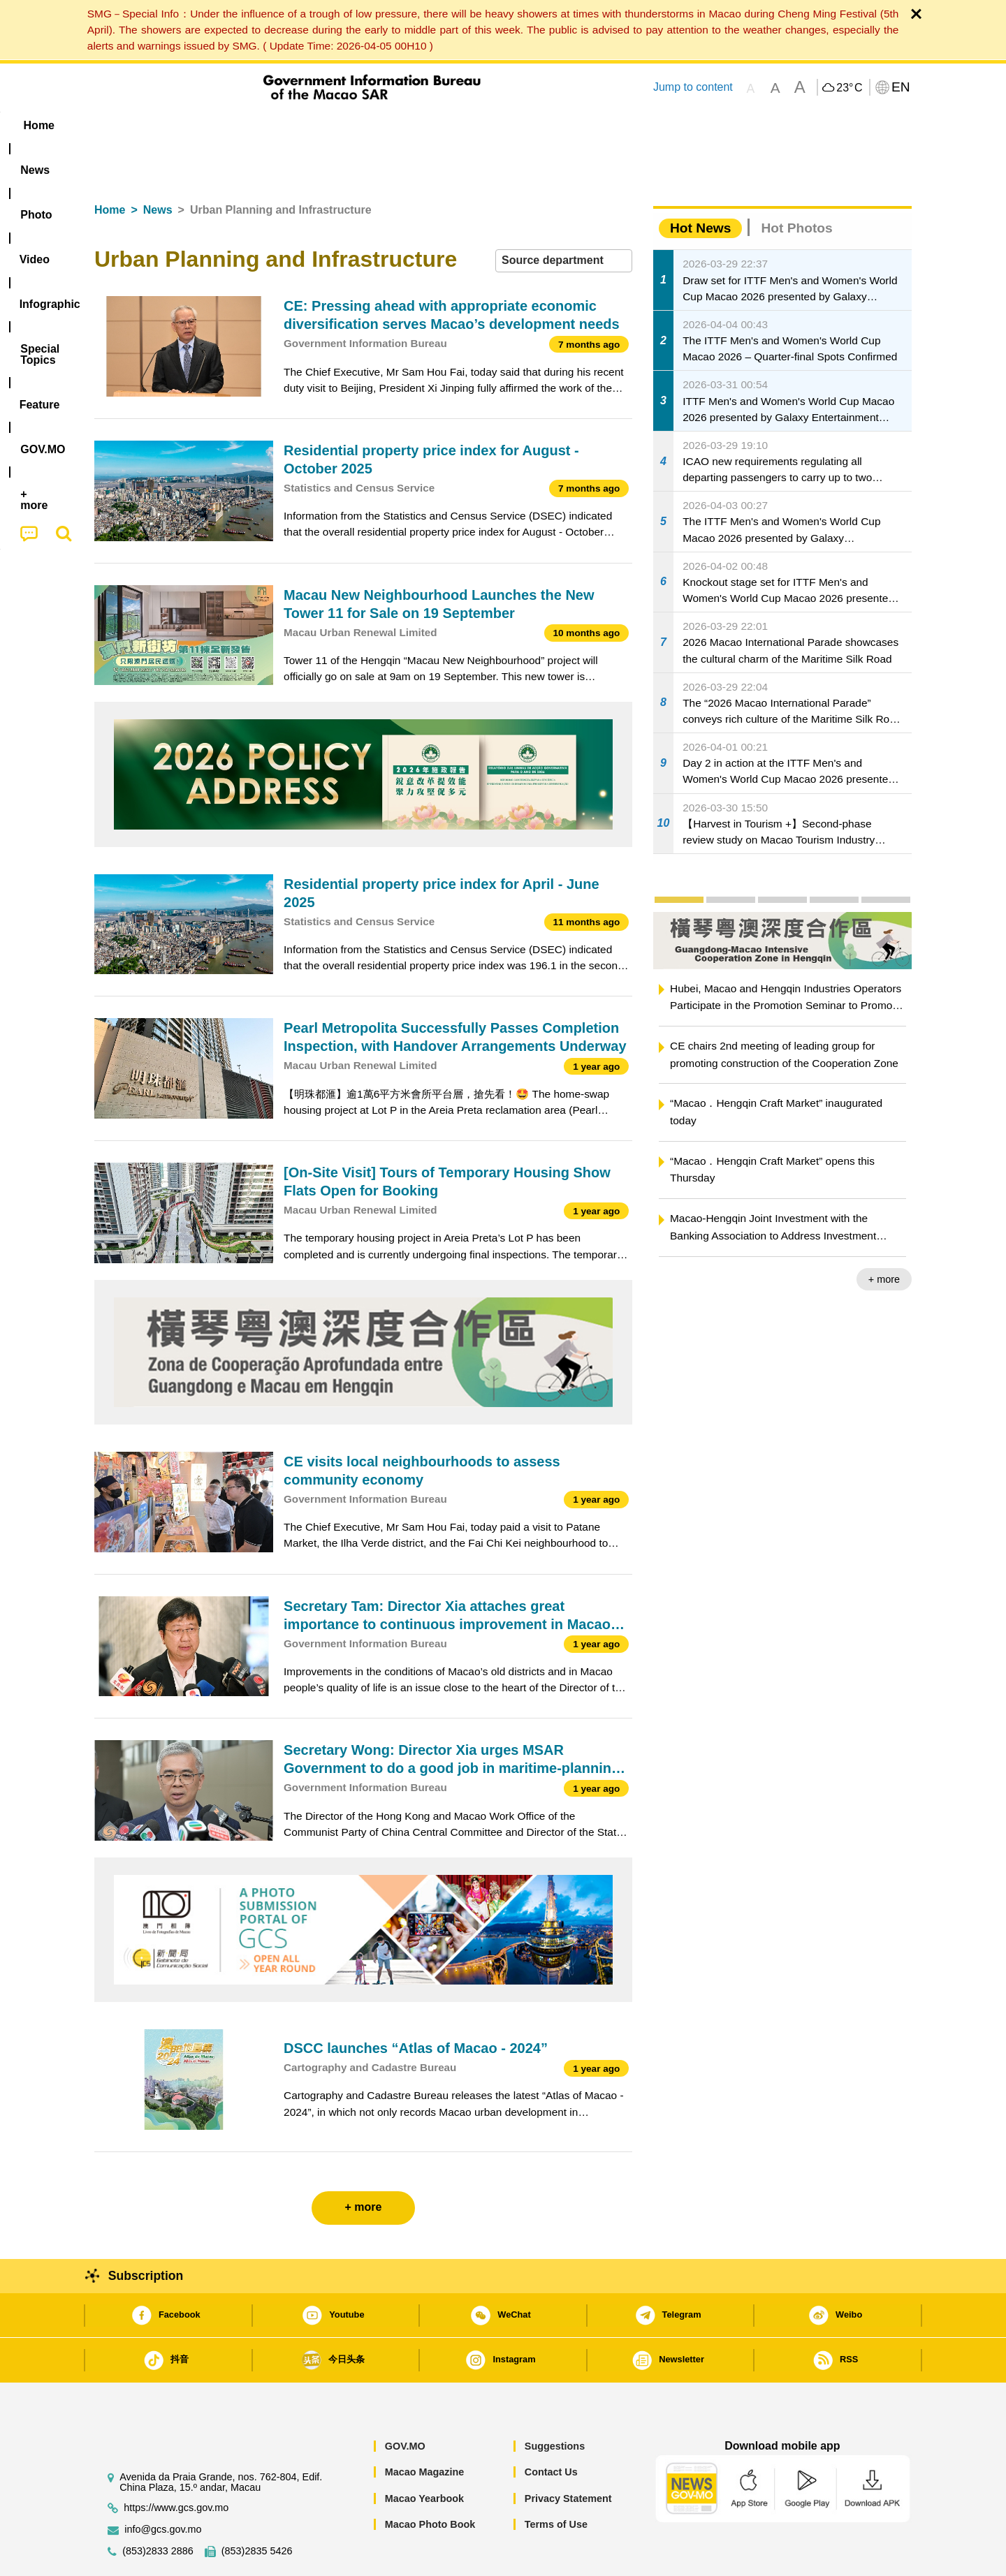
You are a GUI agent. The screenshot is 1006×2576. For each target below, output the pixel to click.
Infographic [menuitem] (374, 125)
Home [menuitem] (123, 125)
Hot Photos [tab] (796, 185)
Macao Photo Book (430, 2481)
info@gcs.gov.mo (162, 2487)
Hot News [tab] (700, 185)
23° (849, 88)
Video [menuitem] (302, 125)
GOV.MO (405, 2403)
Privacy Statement (568, 2455)
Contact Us (551, 2429)
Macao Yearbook (424, 2455)
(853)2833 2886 (158, 2508)
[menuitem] (182, 125)
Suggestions (555, 2403)
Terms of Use (556, 2481)
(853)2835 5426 (257, 2508)
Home (109, 167)
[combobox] (564, 218)
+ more (884, 1236)
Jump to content (693, 87)
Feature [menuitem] (557, 125)
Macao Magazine (425, 2429)
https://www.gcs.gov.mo (176, 2465)
